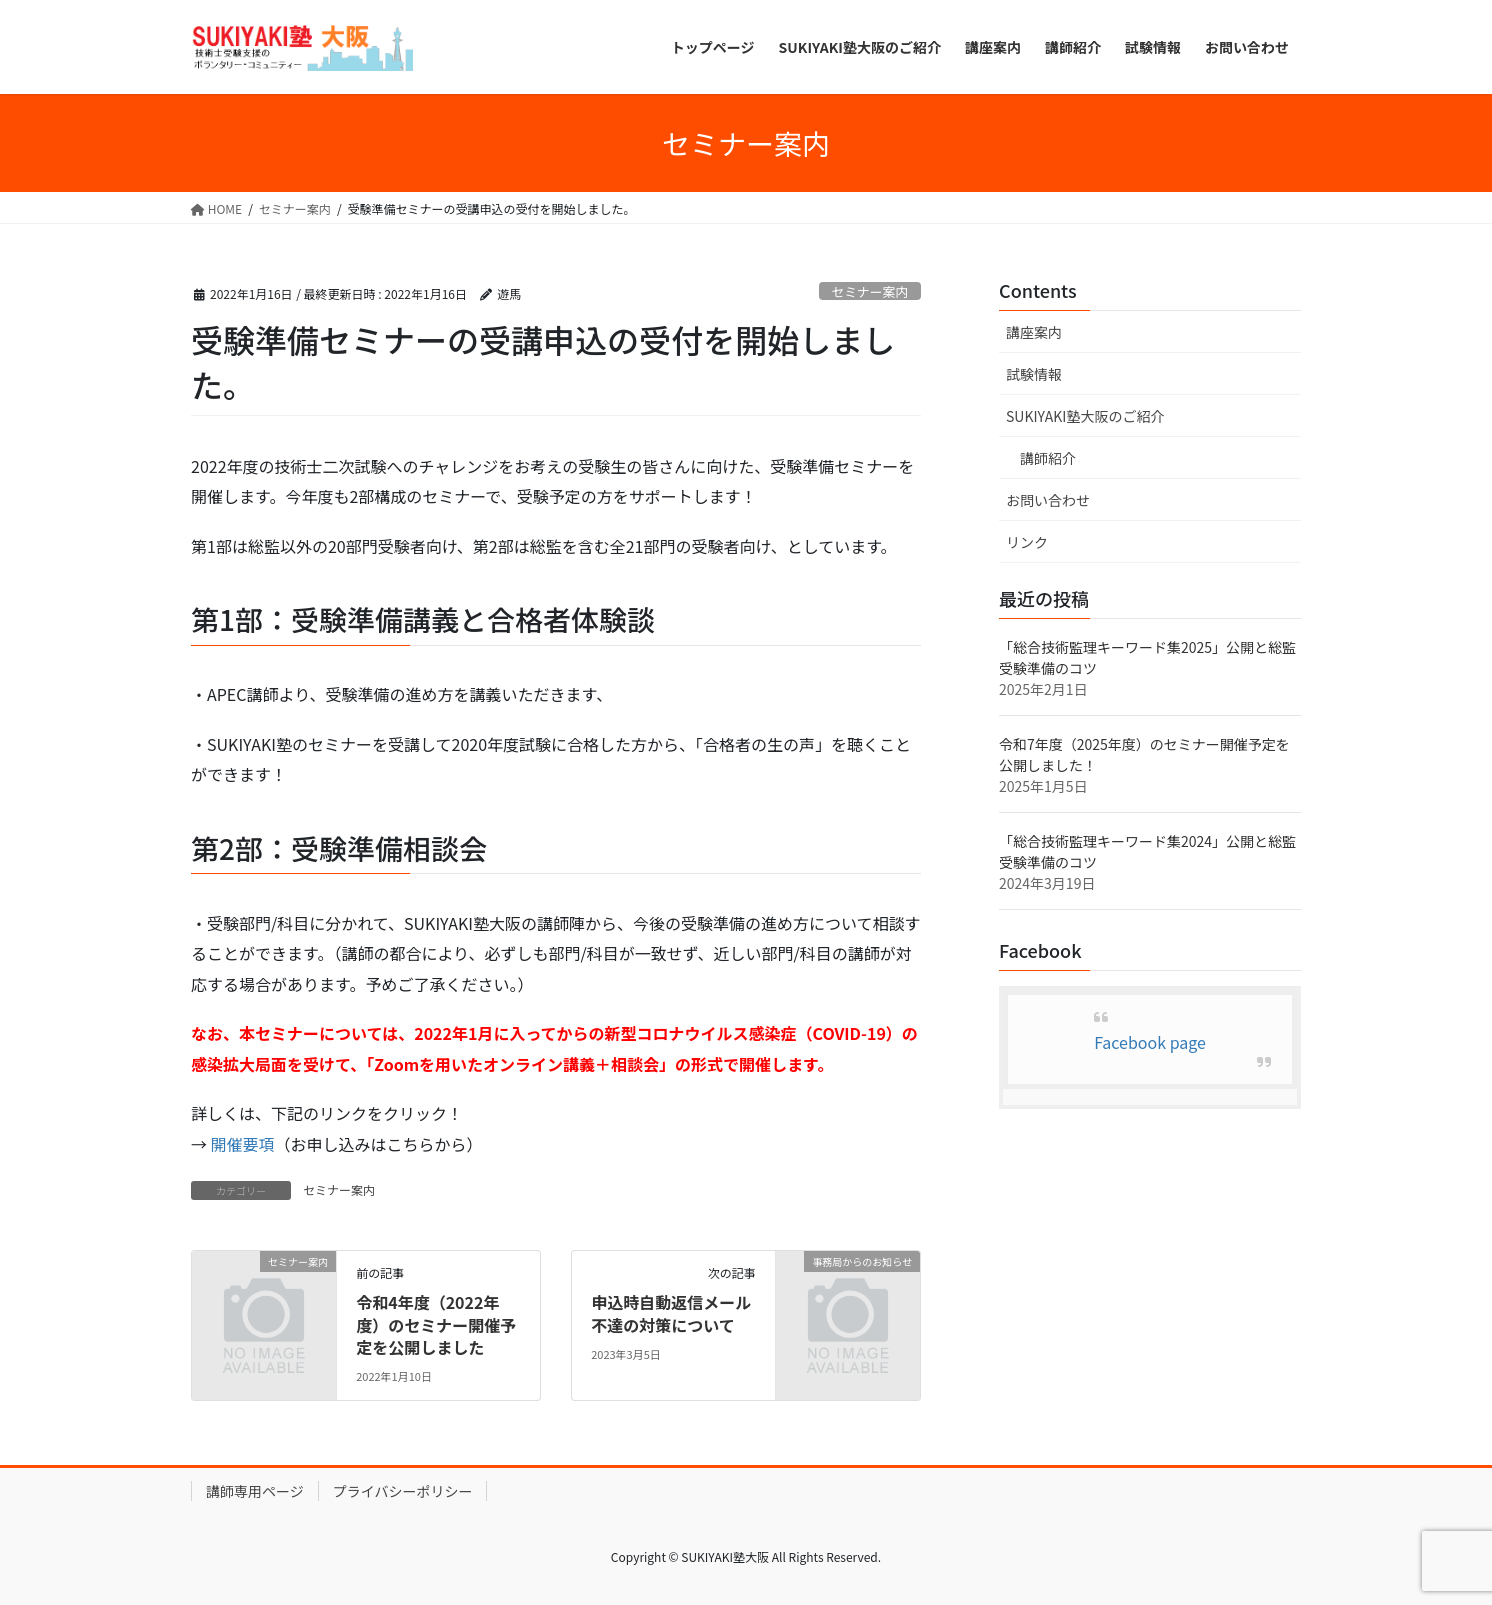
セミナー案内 (869, 291)
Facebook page (1150, 1042)
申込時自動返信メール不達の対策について (671, 1313)
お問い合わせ (1048, 500)
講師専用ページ (255, 1491)
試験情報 (1034, 374)
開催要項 (243, 1144)
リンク (1027, 542)
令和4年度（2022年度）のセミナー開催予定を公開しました (436, 1324)
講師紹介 (1048, 458)
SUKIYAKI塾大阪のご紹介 (1085, 416)
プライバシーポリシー (403, 1491)
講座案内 (1034, 332)
